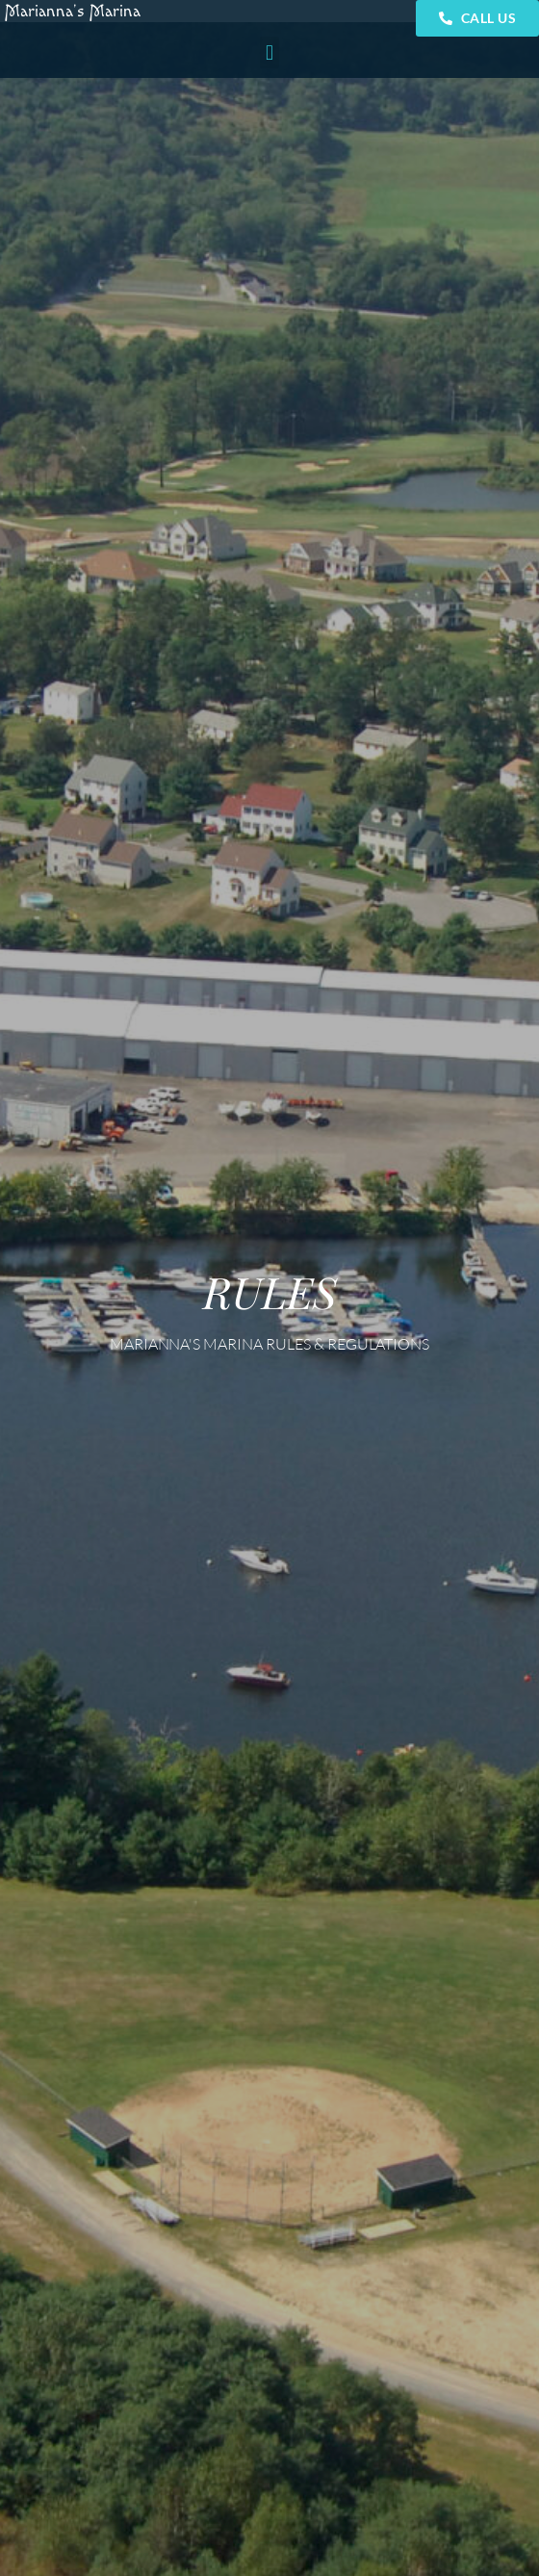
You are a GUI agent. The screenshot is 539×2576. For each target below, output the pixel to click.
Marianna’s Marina (73, 11)
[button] (269, 52)
